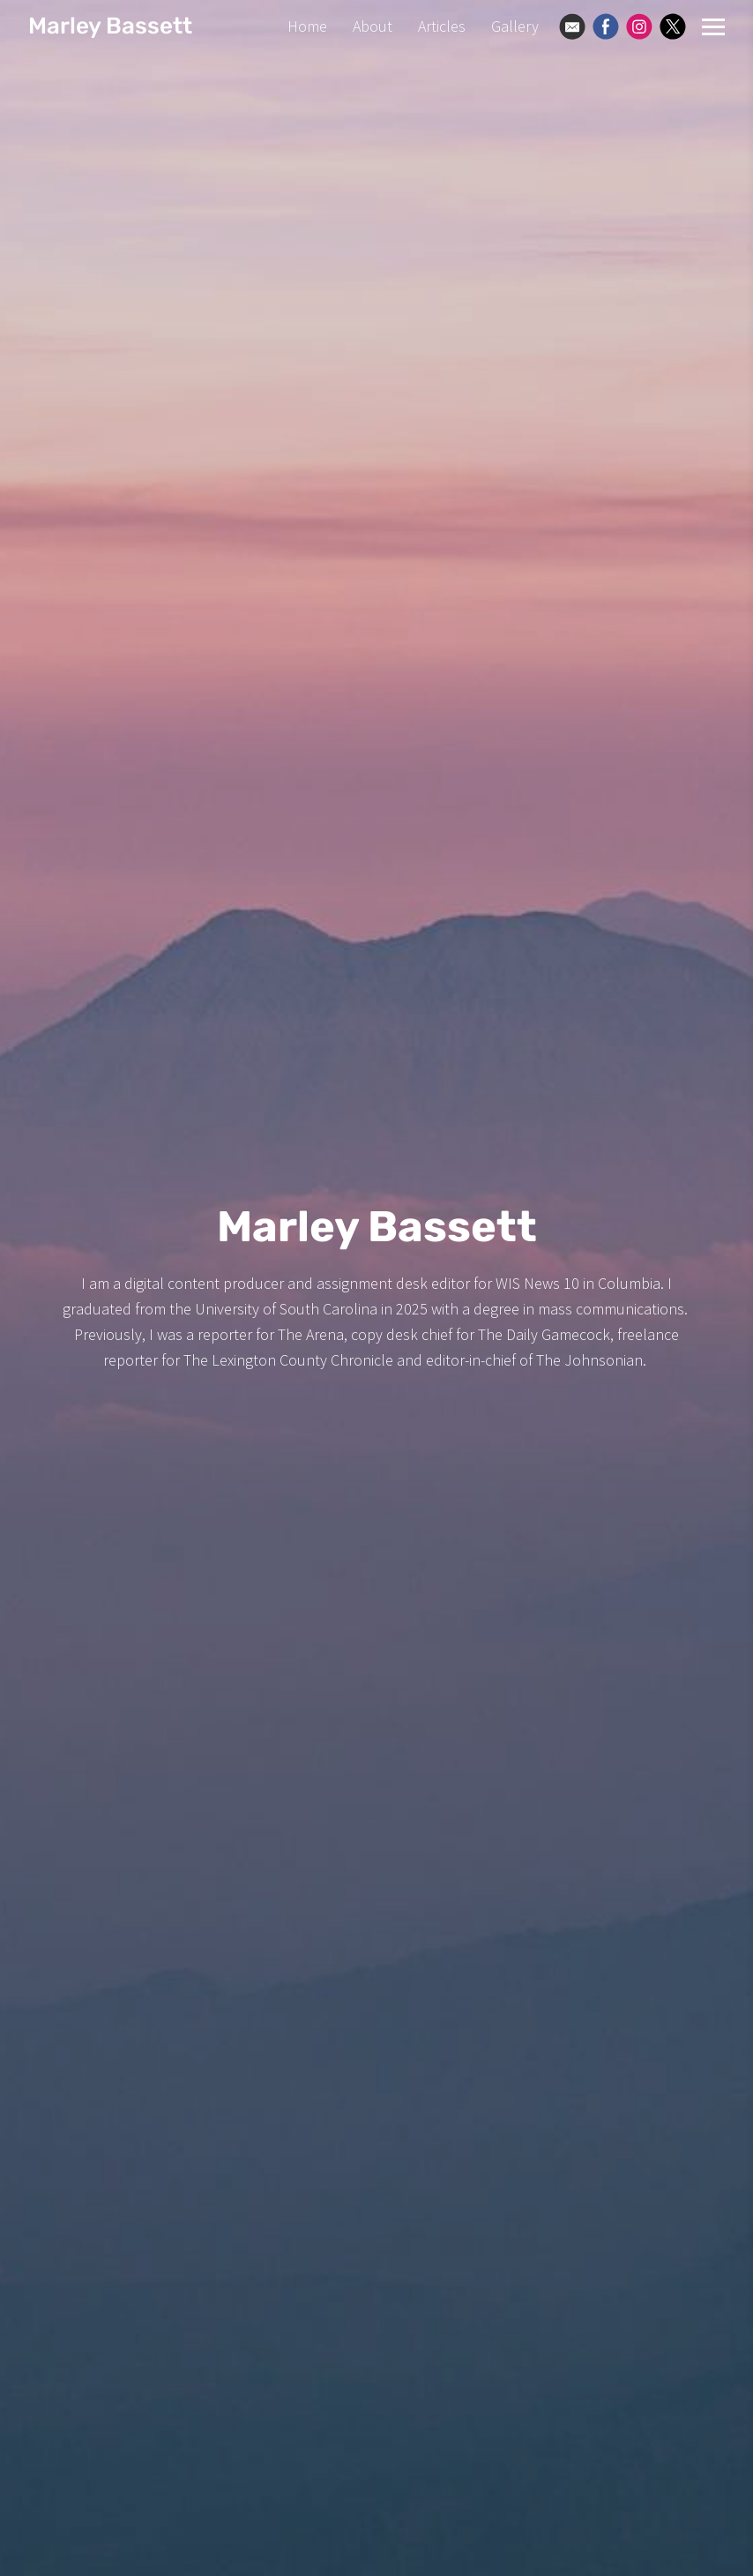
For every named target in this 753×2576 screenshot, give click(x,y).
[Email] (572, 26)
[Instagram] (639, 26)
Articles (442, 26)
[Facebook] (606, 26)
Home (307, 26)
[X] (673, 26)
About (372, 26)
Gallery (515, 26)
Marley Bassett (110, 26)
